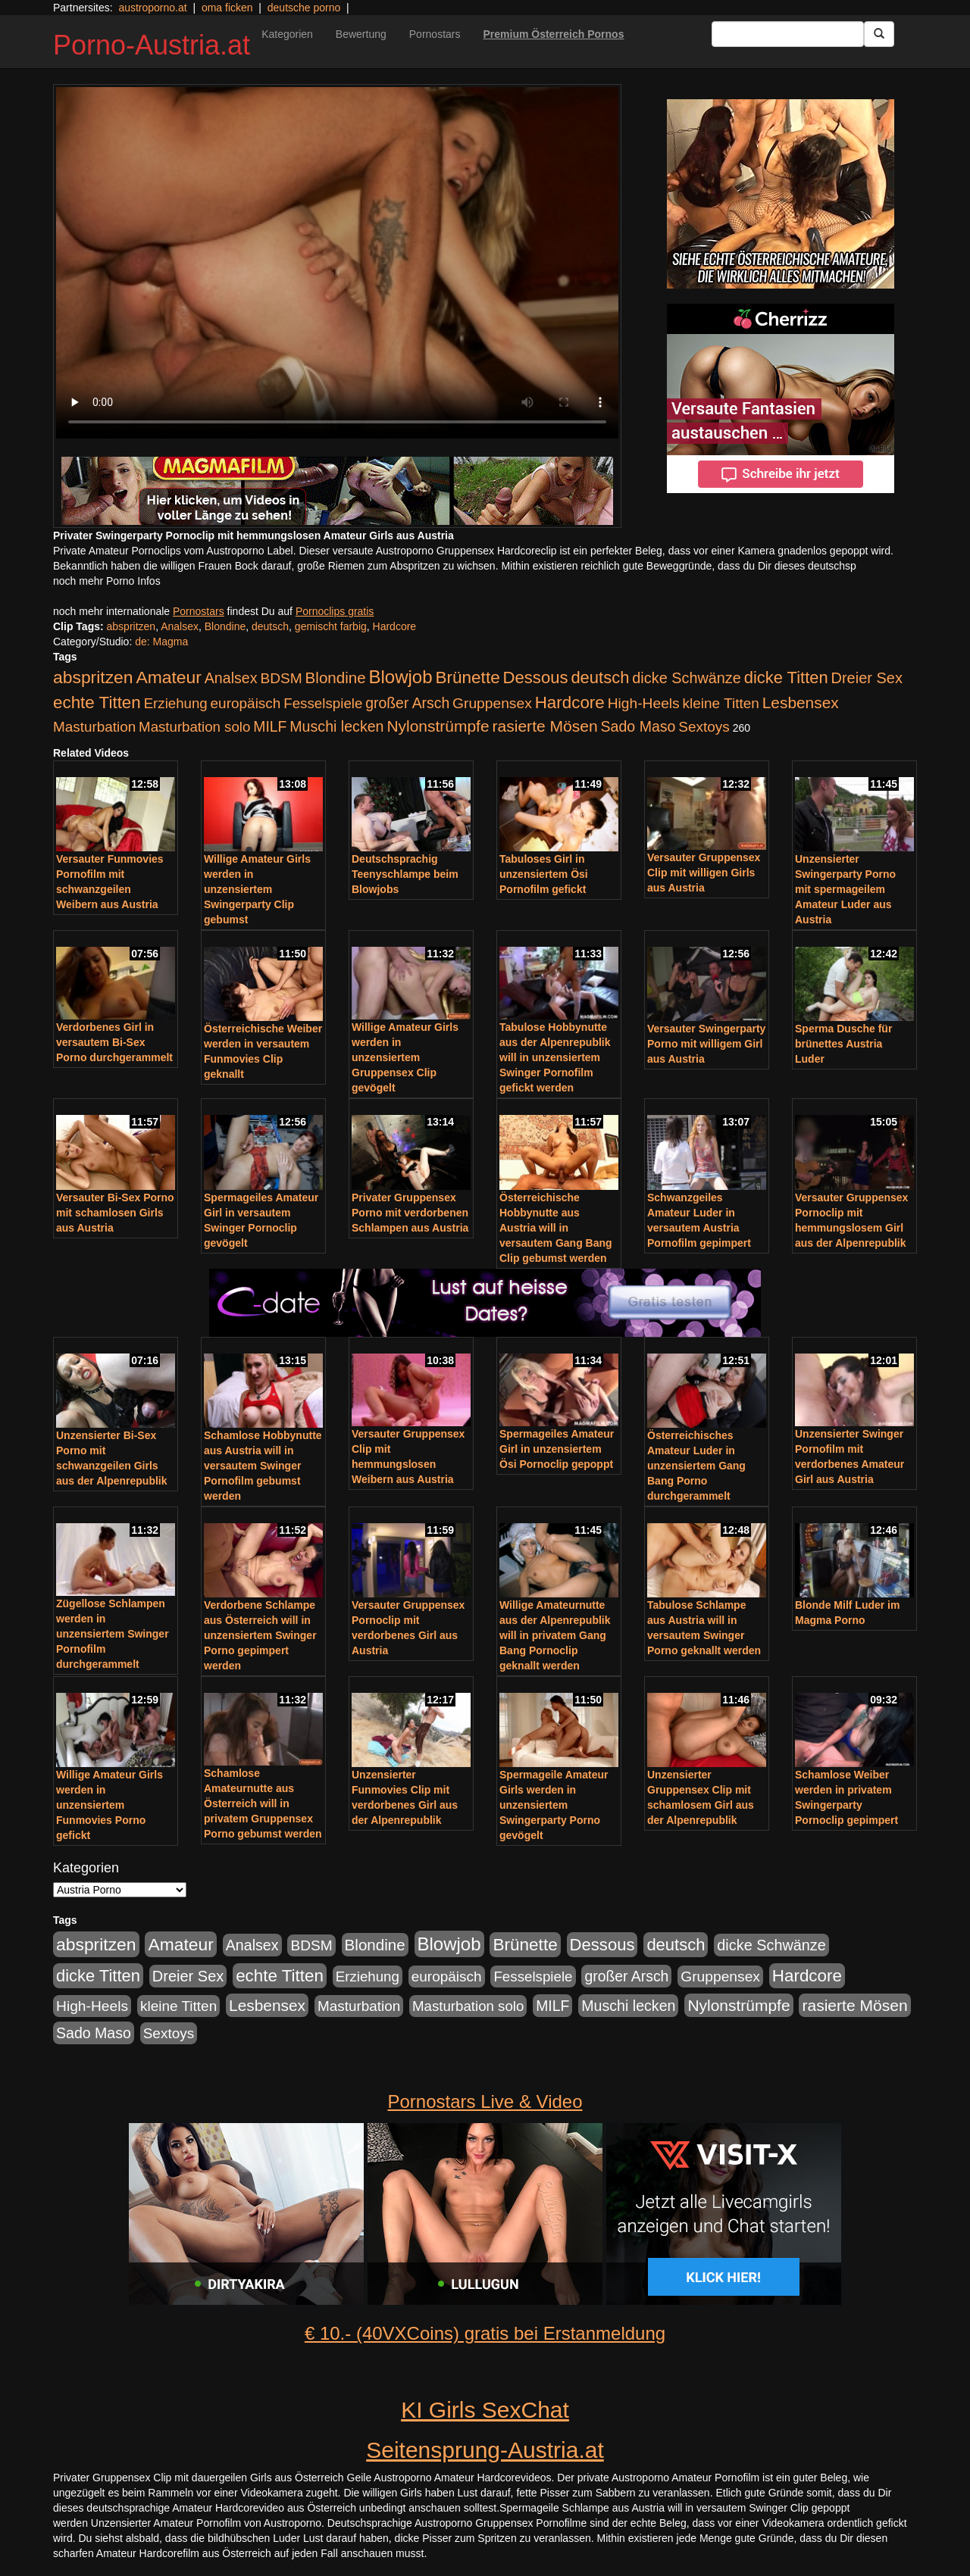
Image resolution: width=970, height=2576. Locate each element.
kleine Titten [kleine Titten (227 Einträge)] (721, 703)
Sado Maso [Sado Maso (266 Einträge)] (638, 726)
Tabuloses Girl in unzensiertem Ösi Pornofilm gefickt (543, 874)
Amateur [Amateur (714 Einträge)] (168, 677)
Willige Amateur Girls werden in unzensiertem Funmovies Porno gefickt (109, 1805)
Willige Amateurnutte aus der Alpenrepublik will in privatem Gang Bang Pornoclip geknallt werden (555, 1635)
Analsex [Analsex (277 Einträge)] (231, 678)
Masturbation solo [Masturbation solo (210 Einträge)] (194, 727)
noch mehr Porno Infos (107, 581)
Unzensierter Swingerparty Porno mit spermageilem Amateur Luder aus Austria (845, 889)
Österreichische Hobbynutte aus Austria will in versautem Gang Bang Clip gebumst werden (555, 1227)
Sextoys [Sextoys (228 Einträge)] (703, 727)
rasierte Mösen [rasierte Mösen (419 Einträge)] (545, 726)
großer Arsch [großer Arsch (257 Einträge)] (407, 703)
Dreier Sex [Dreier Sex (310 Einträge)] (867, 678)
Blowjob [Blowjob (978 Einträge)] (401, 677)
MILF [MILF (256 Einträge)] (269, 726)
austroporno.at (152, 8)
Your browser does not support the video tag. (337, 263)
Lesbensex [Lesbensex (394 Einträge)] (800, 702)
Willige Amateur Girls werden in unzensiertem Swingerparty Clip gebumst (257, 889)
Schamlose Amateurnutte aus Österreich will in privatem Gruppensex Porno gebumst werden (263, 1803)
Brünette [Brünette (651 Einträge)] (467, 677)
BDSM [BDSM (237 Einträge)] (281, 678)
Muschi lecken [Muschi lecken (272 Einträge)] (336, 726)
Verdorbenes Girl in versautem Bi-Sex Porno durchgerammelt (114, 1042)
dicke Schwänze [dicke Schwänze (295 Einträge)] (686, 678)
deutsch (270, 626)
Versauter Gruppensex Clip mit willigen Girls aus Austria (703, 872)
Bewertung (361, 34)
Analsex (180, 626)
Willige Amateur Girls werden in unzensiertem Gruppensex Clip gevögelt (405, 1057)
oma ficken (227, 8)
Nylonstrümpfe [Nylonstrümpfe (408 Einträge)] (437, 726)
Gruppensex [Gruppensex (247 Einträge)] (492, 703)
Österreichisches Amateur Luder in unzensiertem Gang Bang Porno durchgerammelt (696, 1465)
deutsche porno (304, 8)
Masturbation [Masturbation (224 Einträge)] (94, 727)
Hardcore (395, 626)
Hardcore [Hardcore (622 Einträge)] (570, 702)
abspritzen (131, 626)
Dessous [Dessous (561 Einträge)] (535, 677)
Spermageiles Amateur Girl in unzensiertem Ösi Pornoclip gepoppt (556, 1449)
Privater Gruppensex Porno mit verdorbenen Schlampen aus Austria (410, 1212)
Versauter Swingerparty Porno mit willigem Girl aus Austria (706, 1044)
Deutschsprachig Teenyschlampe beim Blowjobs (405, 874)
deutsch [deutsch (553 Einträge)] (600, 677)
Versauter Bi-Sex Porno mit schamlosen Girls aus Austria (115, 1212)
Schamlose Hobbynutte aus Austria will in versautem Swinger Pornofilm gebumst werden (263, 1465)
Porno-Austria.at (151, 45)
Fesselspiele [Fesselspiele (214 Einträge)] (322, 703)
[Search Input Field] (788, 34)
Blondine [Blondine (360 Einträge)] (335, 677)
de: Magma (161, 641)
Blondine (225, 626)
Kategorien (287, 34)
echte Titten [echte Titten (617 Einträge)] (97, 702)
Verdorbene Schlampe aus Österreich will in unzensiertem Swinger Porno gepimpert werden (260, 1635)
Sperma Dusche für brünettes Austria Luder (843, 1044)
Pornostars (435, 34)
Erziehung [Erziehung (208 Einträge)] (176, 703)
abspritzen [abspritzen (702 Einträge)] (93, 677)
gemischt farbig (331, 626)
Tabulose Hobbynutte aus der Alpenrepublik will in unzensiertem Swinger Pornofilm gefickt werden (555, 1057)
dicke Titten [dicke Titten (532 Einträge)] (786, 677)
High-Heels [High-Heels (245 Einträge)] (644, 703)
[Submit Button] (879, 34)
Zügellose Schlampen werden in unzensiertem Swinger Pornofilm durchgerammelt (112, 1633)
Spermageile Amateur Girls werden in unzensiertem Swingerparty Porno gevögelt (553, 1805)
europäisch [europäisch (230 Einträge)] (246, 703)
